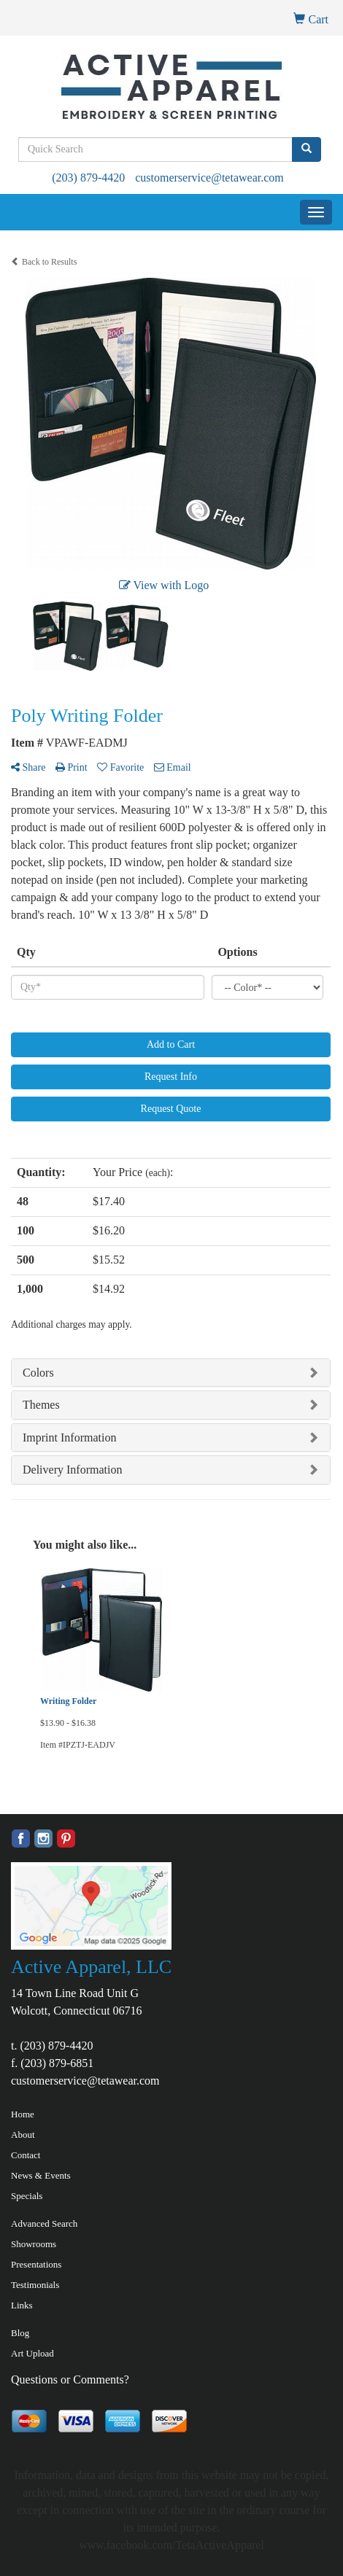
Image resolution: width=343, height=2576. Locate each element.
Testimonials (35, 2284)
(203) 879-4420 (88, 177)
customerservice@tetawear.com (209, 177)
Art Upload (32, 2353)
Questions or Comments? (70, 2379)
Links (22, 2305)
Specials (26, 2195)
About (23, 2134)
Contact (25, 2154)
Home (22, 2114)
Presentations (36, 2264)
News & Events (41, 2175)
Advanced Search (44, 2223)
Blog (20, 2332)
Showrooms (33, 2243)
